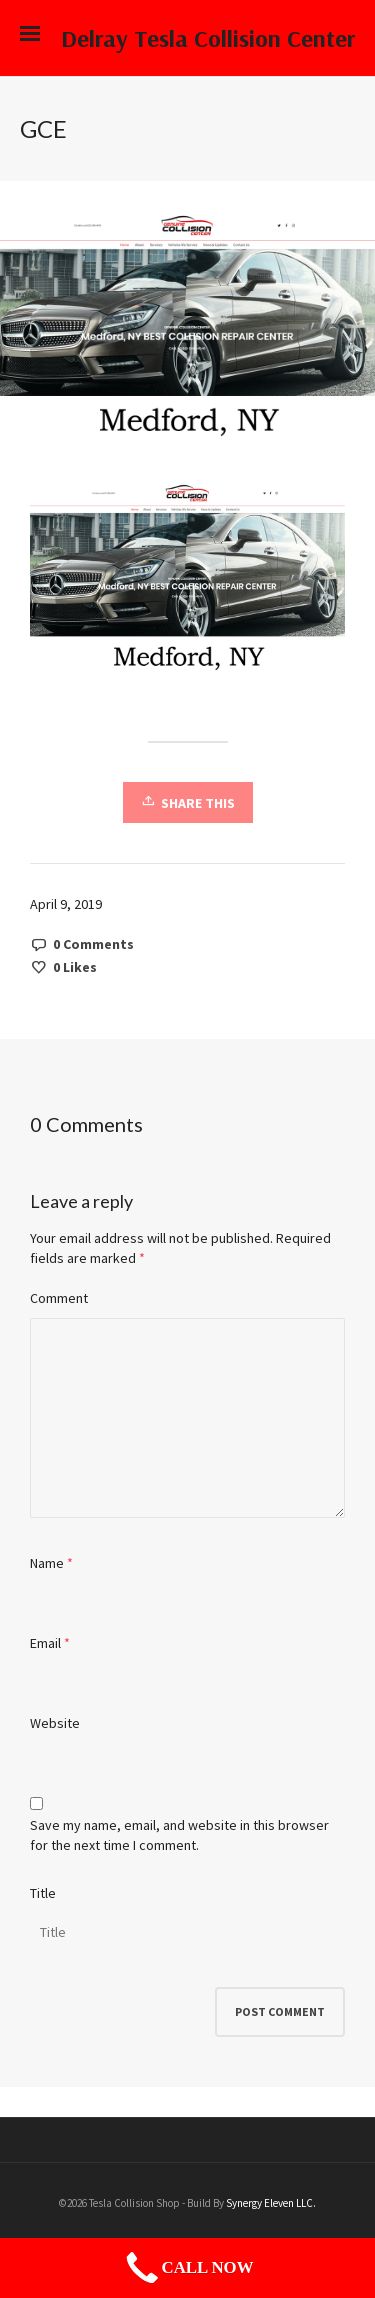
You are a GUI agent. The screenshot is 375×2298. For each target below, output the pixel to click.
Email (45, 1643)
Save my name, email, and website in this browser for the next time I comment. (179, 1835)
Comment (59, 1298)
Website (55, 1723)
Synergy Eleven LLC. (271, 2203)
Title (43, 1893)
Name (47, 1563)
